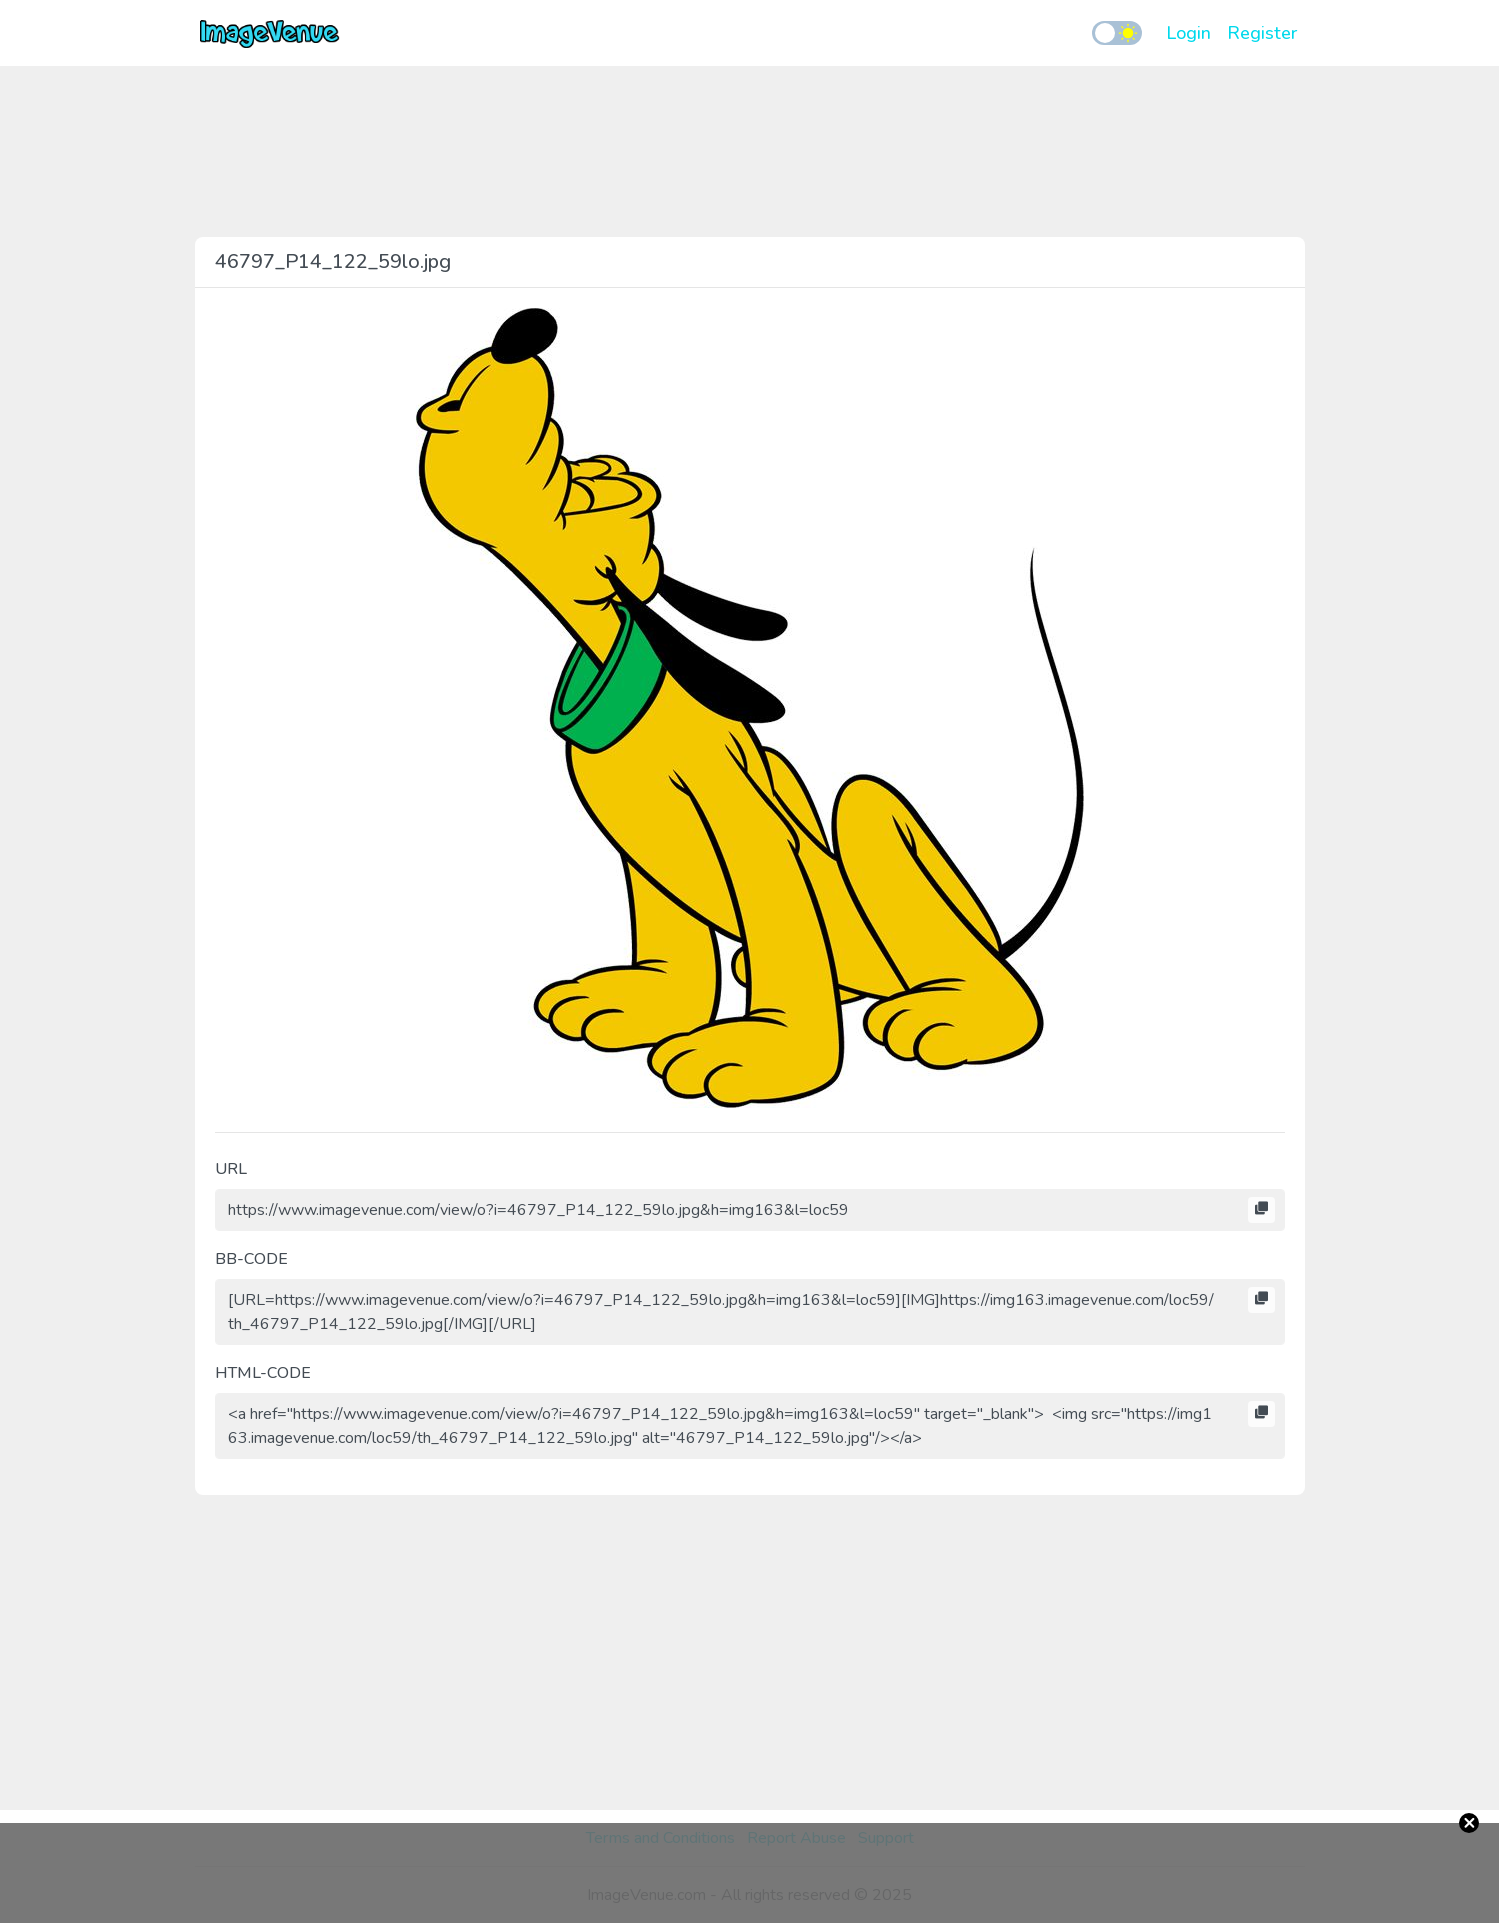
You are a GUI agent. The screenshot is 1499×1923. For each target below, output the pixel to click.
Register (1262, 33)
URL (231, 1169)
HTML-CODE (263, 1373)
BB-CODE (251, 1259)
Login (1188, 33)
